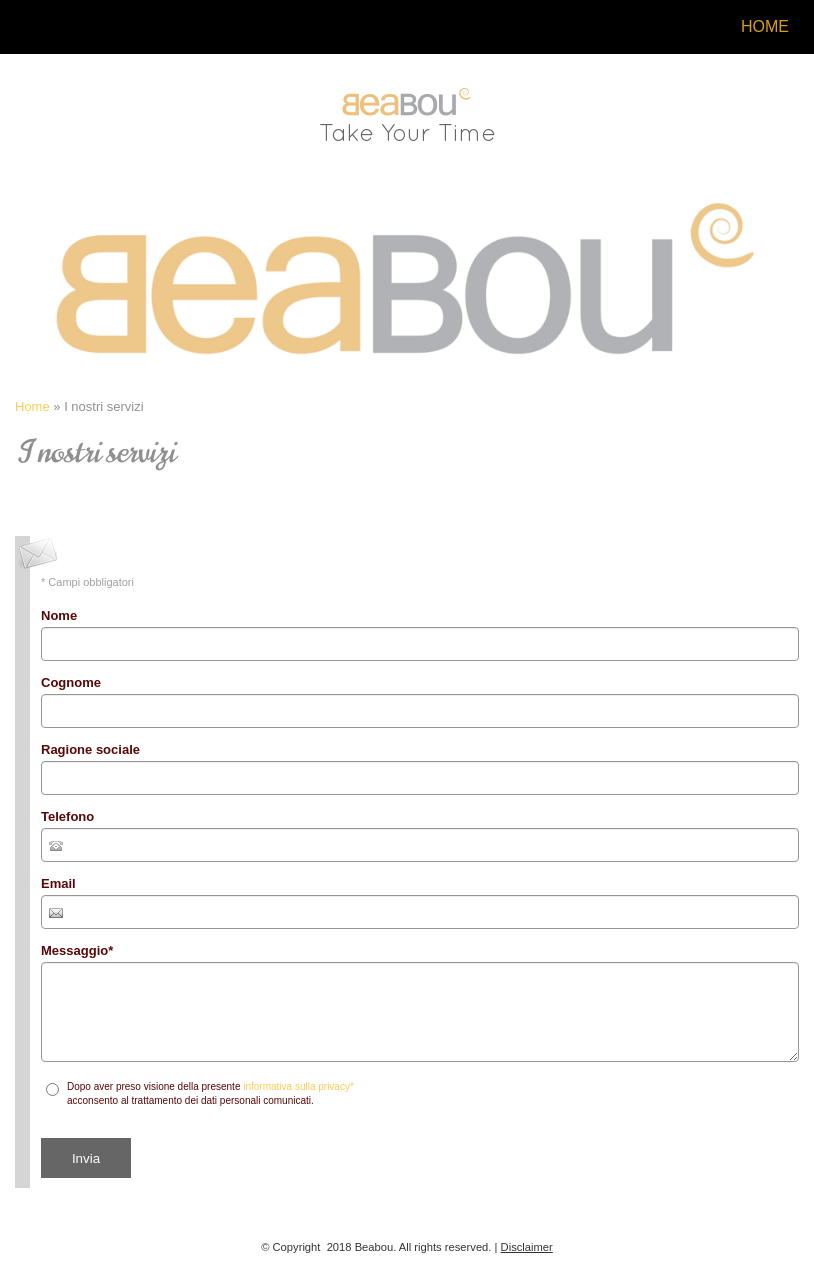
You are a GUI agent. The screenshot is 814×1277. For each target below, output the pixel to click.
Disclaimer (527, 1247)
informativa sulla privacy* (298, 1086)
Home (765, 26)
